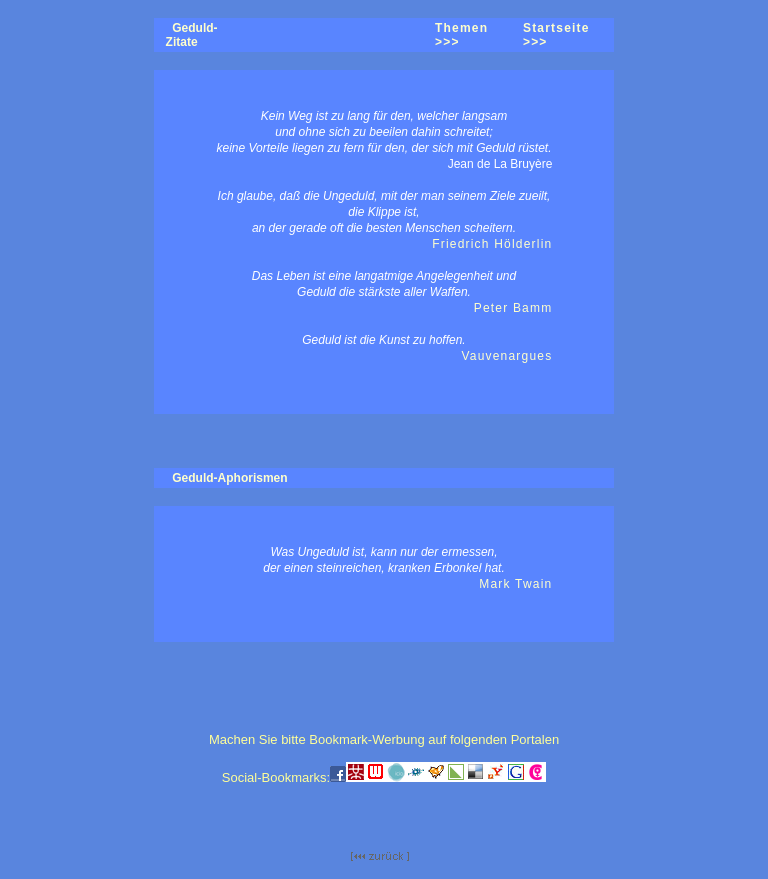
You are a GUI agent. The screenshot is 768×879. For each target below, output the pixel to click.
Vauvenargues (506, 356)
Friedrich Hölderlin (492, 244)
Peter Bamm (513, 308)
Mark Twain (515, 584)
